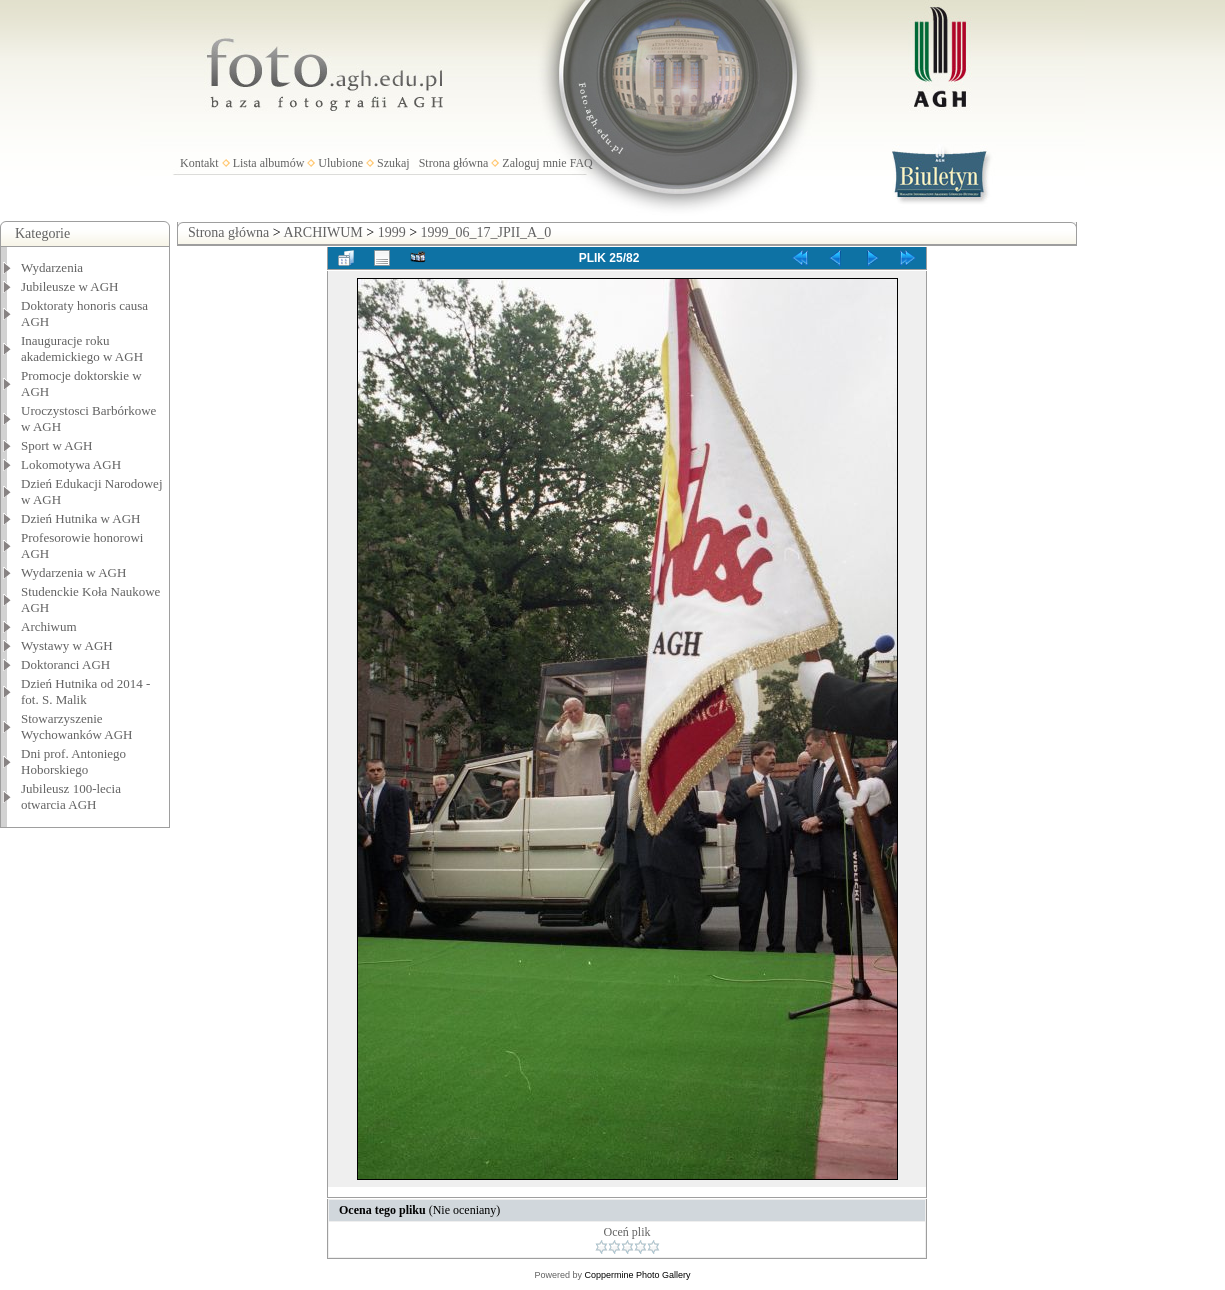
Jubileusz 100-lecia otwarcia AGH (71, 796)
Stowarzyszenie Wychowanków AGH (77, 726)
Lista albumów (269, 163)
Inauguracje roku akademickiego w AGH (82, 348)
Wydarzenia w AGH (73, 572)
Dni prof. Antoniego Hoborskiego (73, 761)
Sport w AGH (57, 445)
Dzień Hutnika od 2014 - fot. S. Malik (85, 691)
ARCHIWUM (322, 232)
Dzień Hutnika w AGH (81, 518)
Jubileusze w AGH (70, 286)
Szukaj (393, 163)
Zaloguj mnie (534, 163)
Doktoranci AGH (65, 664)
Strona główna (454, 163)
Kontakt (199, 163)
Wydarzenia (52, 267)
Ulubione (340, 163)
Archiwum (49, 626)
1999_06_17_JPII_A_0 (486, 232)
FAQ (581, 163)
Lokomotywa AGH (71, 464)
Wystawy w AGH (67, 645)
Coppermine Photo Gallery (637, 1275)
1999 (392, 232)
